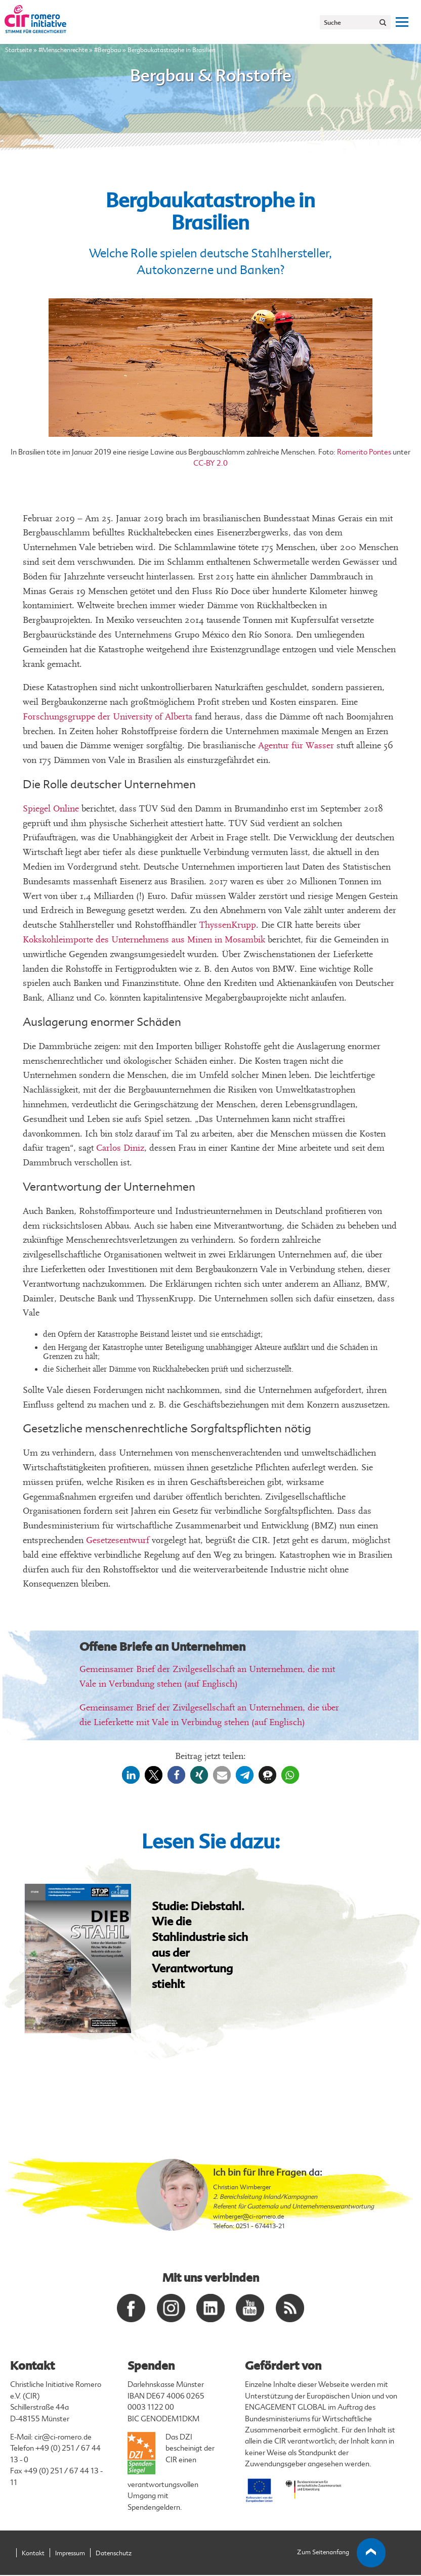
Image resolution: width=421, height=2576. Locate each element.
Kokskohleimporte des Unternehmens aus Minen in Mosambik (144, 939)
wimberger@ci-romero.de (248, 2216)
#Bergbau (107, 50)
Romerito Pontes (364, 452)
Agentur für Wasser (296, 745)
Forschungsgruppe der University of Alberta (107, 716)
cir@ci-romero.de (63, 2438)
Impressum (70, 2554)
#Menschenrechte (63, 50)
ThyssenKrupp (227, 925)
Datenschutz (114, 2554)
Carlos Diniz (120, 1148)
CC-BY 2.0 (210, 463)
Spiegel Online (51, 808)
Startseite (18, 50)
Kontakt (33, 2554)
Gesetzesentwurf (117, 1540)
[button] (131, 1775)
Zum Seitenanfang (341, 2553)
